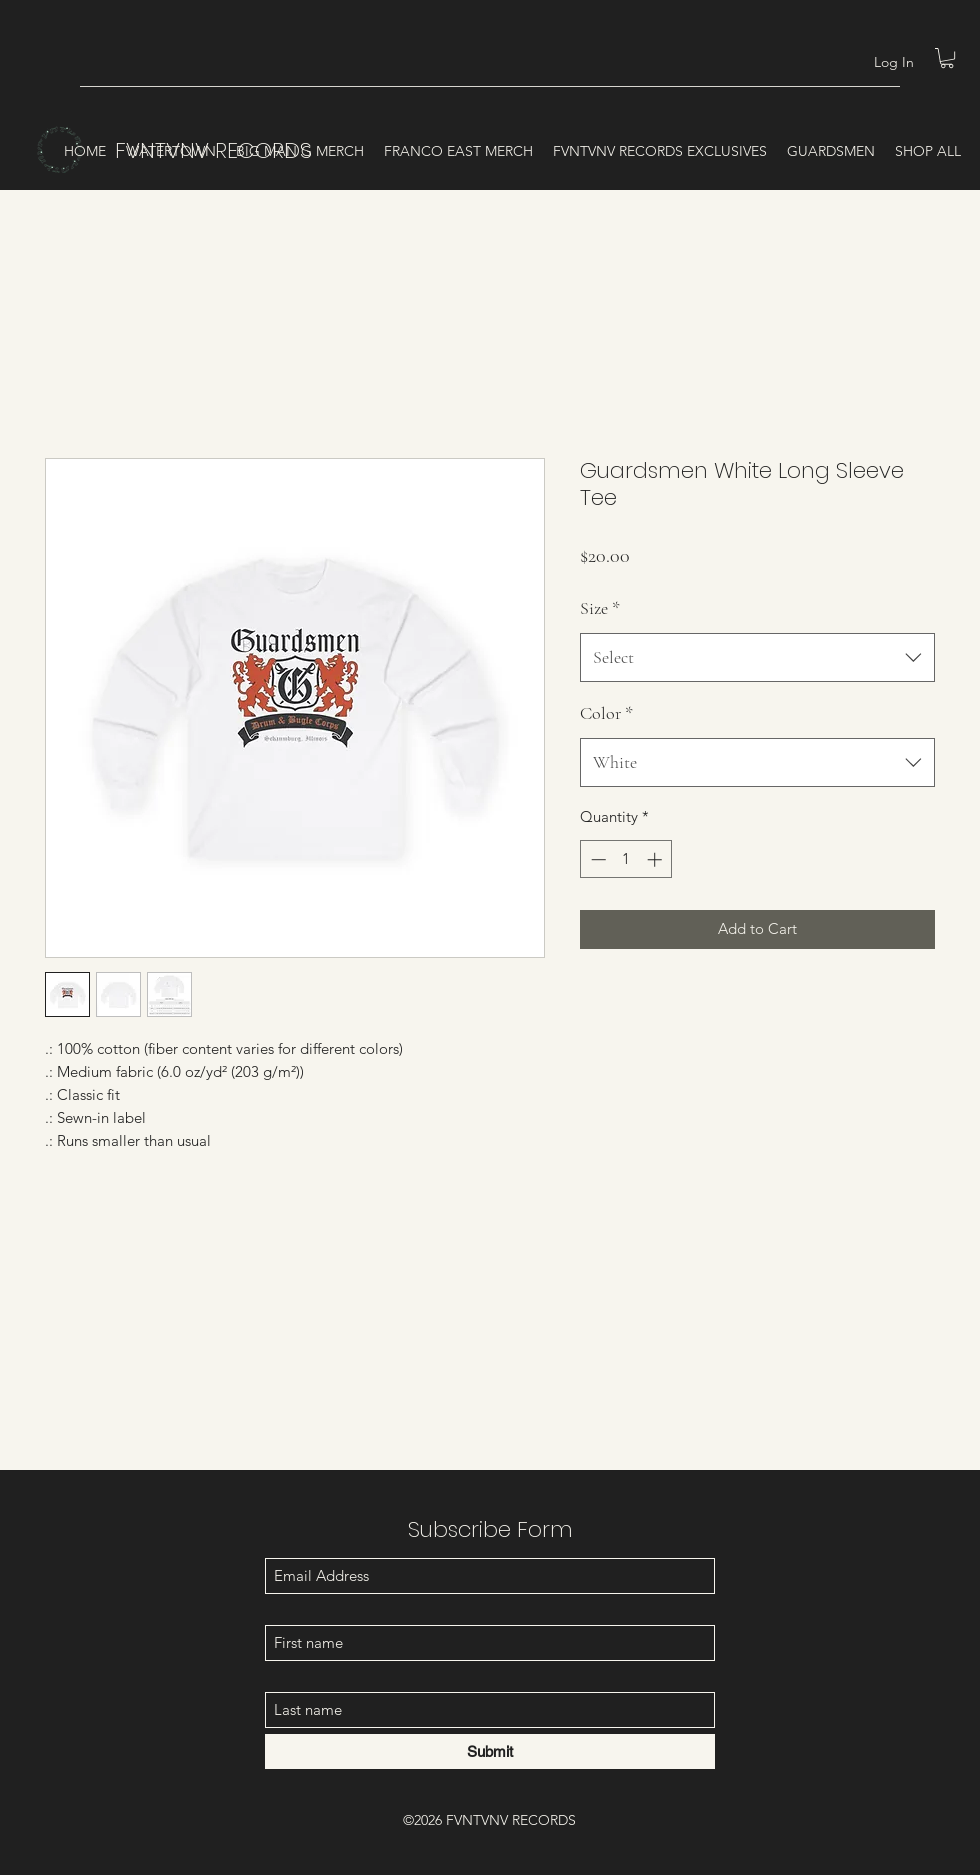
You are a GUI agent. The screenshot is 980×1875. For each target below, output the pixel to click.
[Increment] (656, 859)
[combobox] (757, 658)
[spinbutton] (626, 859)
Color (606, 713)
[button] (947, 58)
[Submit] (490, 1751)
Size (600, 608)
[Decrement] (596, 859)
